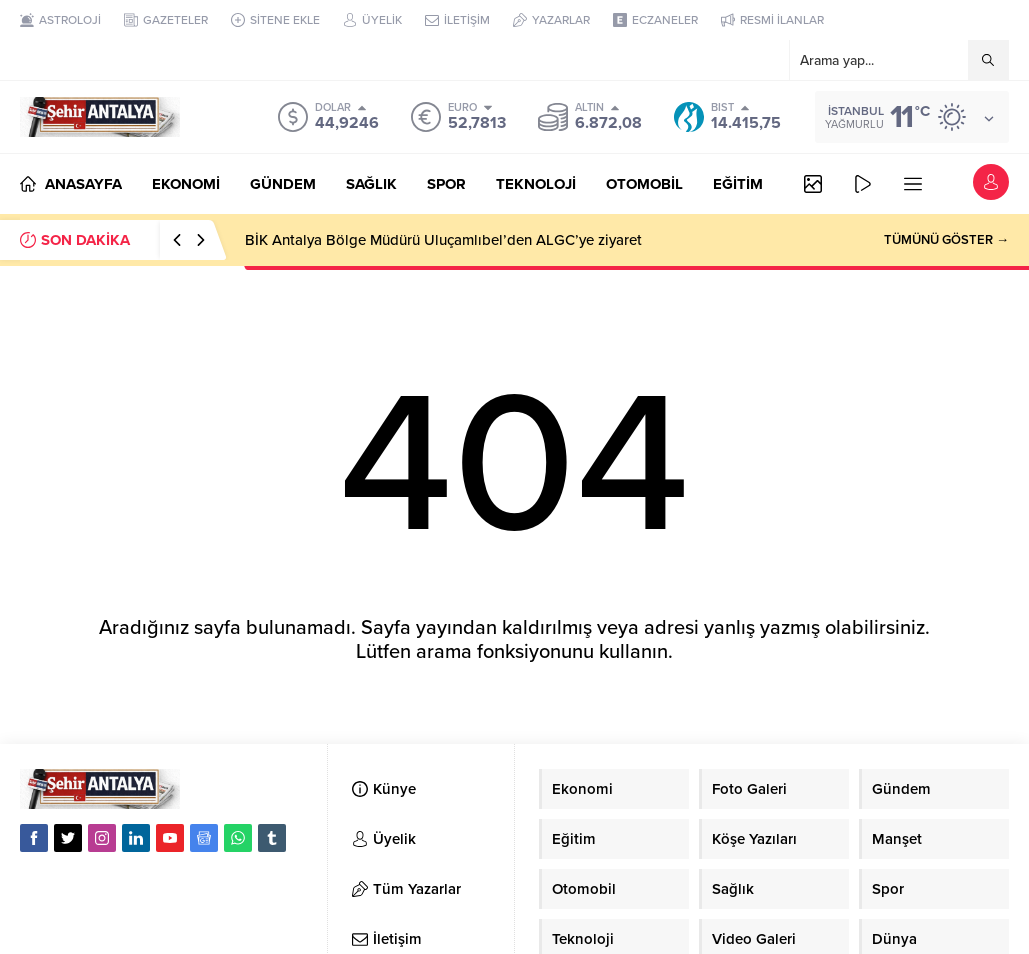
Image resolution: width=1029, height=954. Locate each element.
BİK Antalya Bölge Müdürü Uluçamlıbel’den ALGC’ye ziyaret (443, 240)
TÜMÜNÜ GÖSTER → (946, 240)
